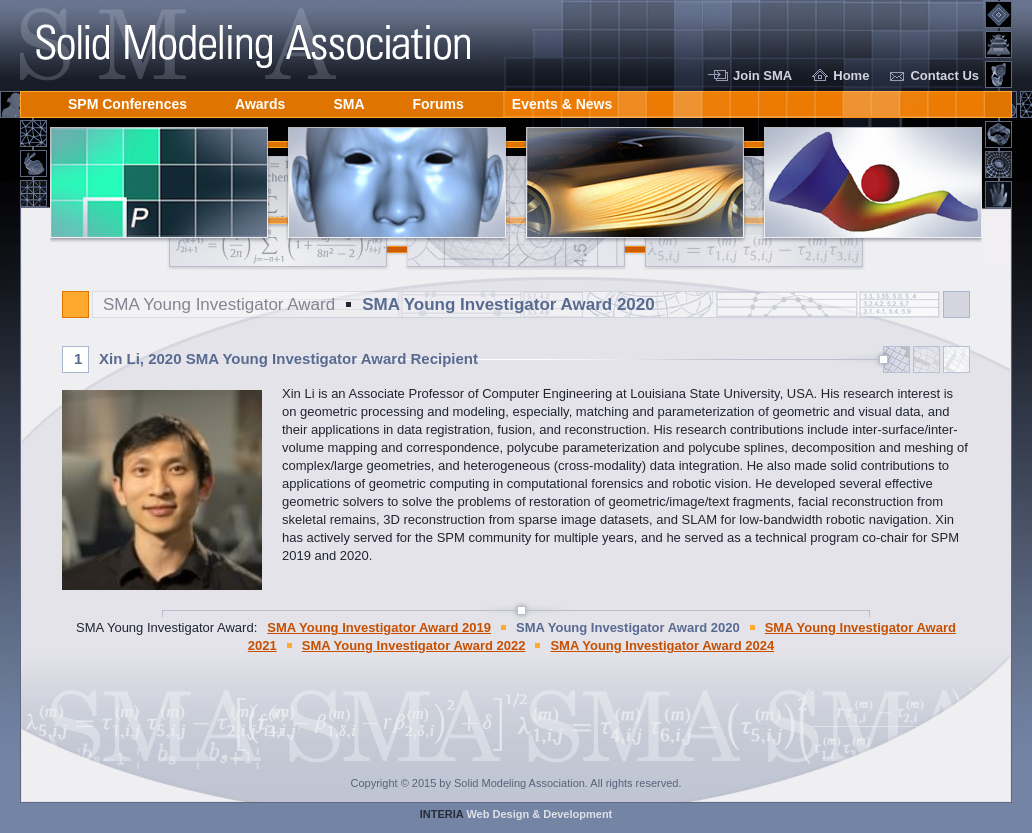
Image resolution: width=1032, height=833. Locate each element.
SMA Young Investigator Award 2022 (414, 645)
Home (851, 75)
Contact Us (944, 75)
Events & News (562, 100)
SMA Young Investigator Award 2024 (662, 645)
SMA (348, 100)
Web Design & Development (516, 814)
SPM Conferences (127, 100)
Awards (260, 100)
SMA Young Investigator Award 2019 (379, 627)
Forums (438, 100)
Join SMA (762, 75)
